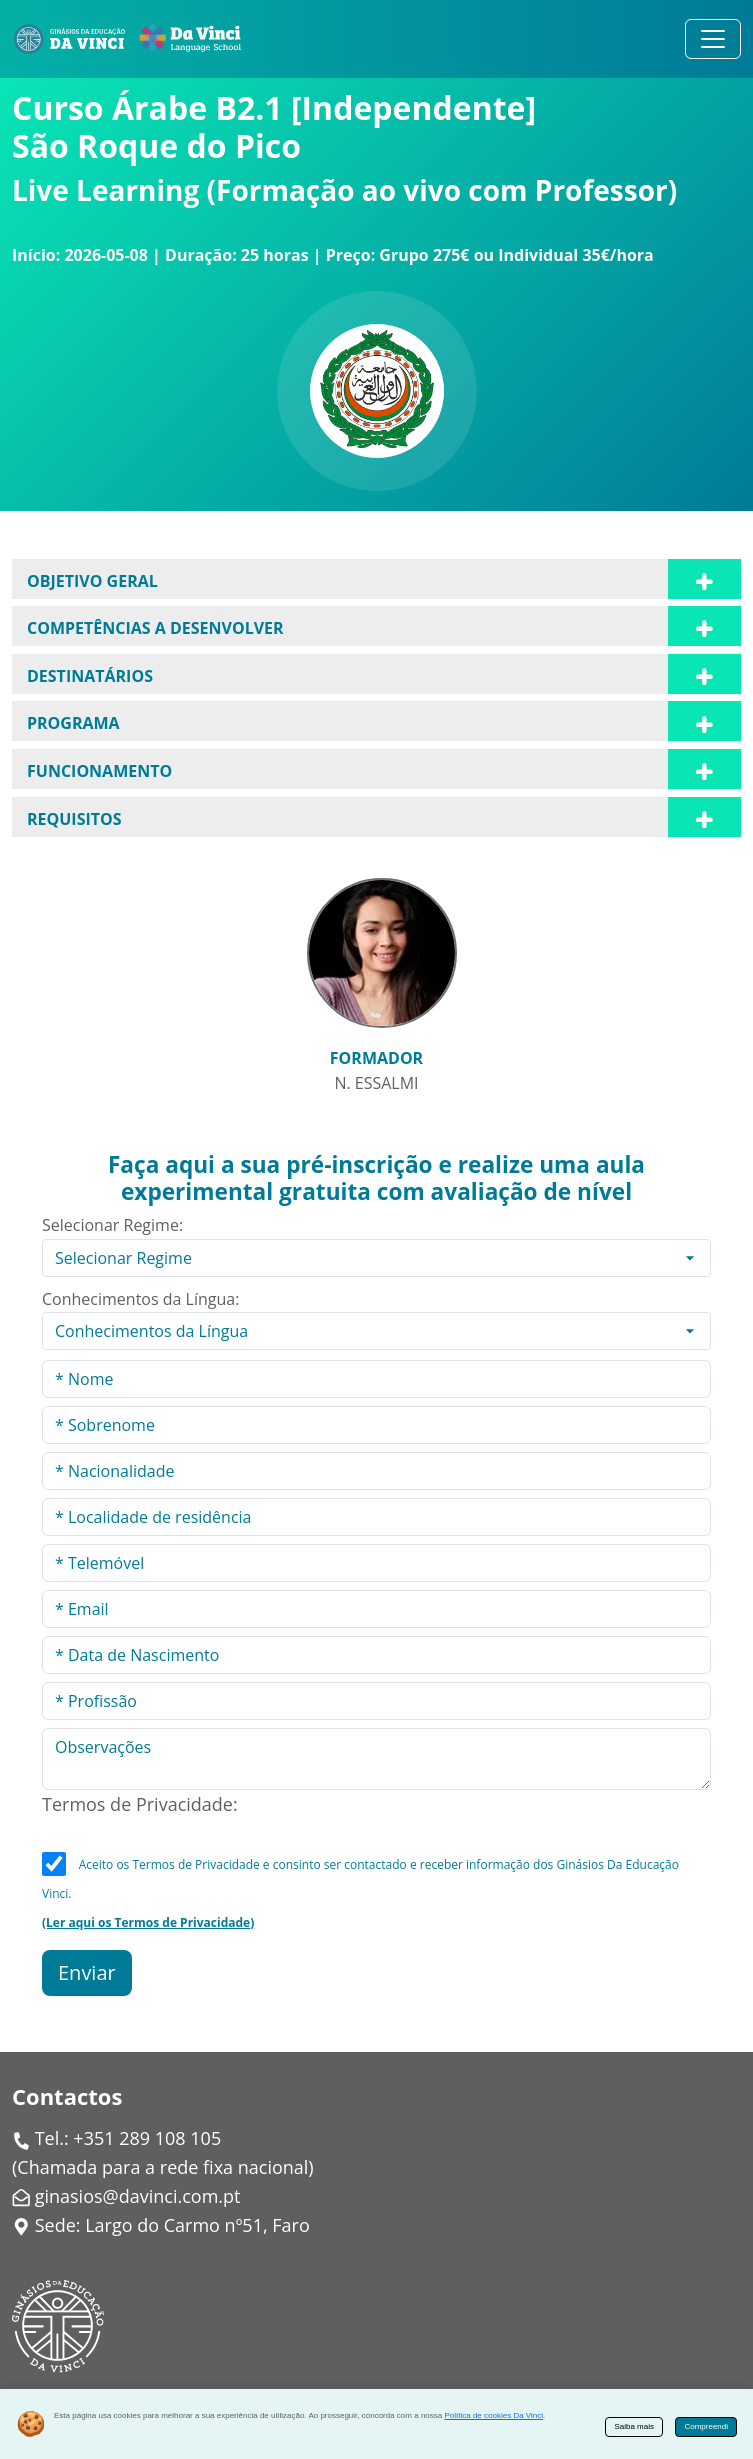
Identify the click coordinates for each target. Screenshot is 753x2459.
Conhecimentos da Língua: (140, 1299)
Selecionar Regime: (112, 1225)
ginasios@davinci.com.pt (138, 2196)
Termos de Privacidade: (140, 1804)
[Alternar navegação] (713, 39)
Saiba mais (634, 2426)
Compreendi (706, 2426)
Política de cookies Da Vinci (493, 2415)
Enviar (87, 1972)
